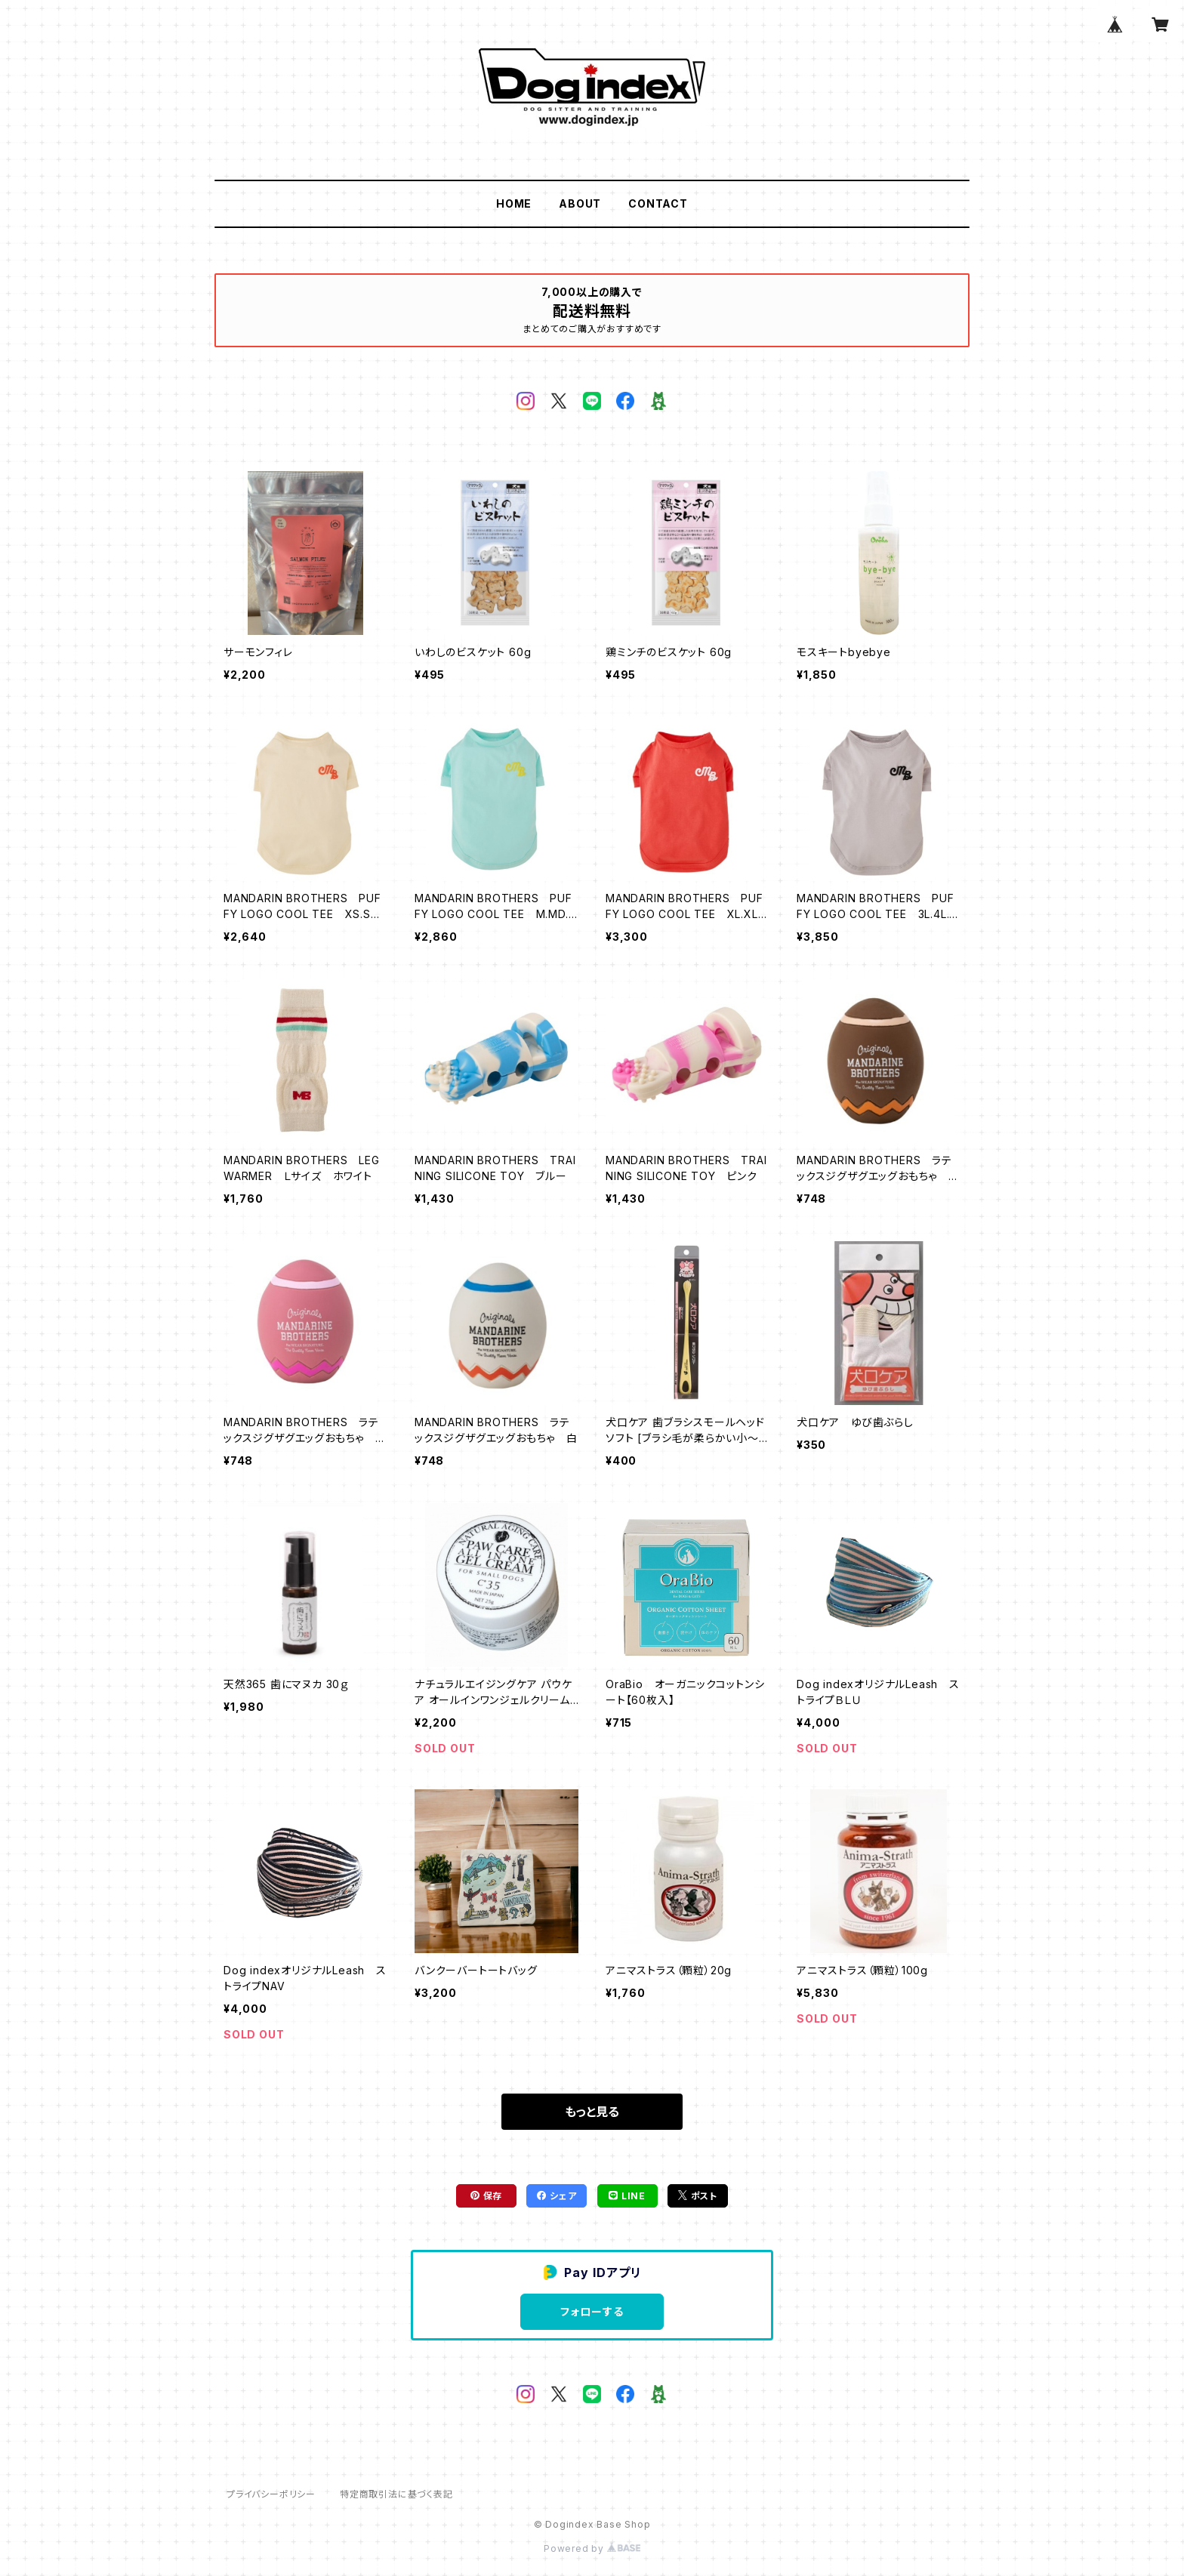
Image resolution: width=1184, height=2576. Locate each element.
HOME (514, 203)
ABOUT (580, 203)
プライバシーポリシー (271, 2494)
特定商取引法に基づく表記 (396, 2494)
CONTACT (658, 203)
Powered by (592, 2548)
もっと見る (592, 2111)
